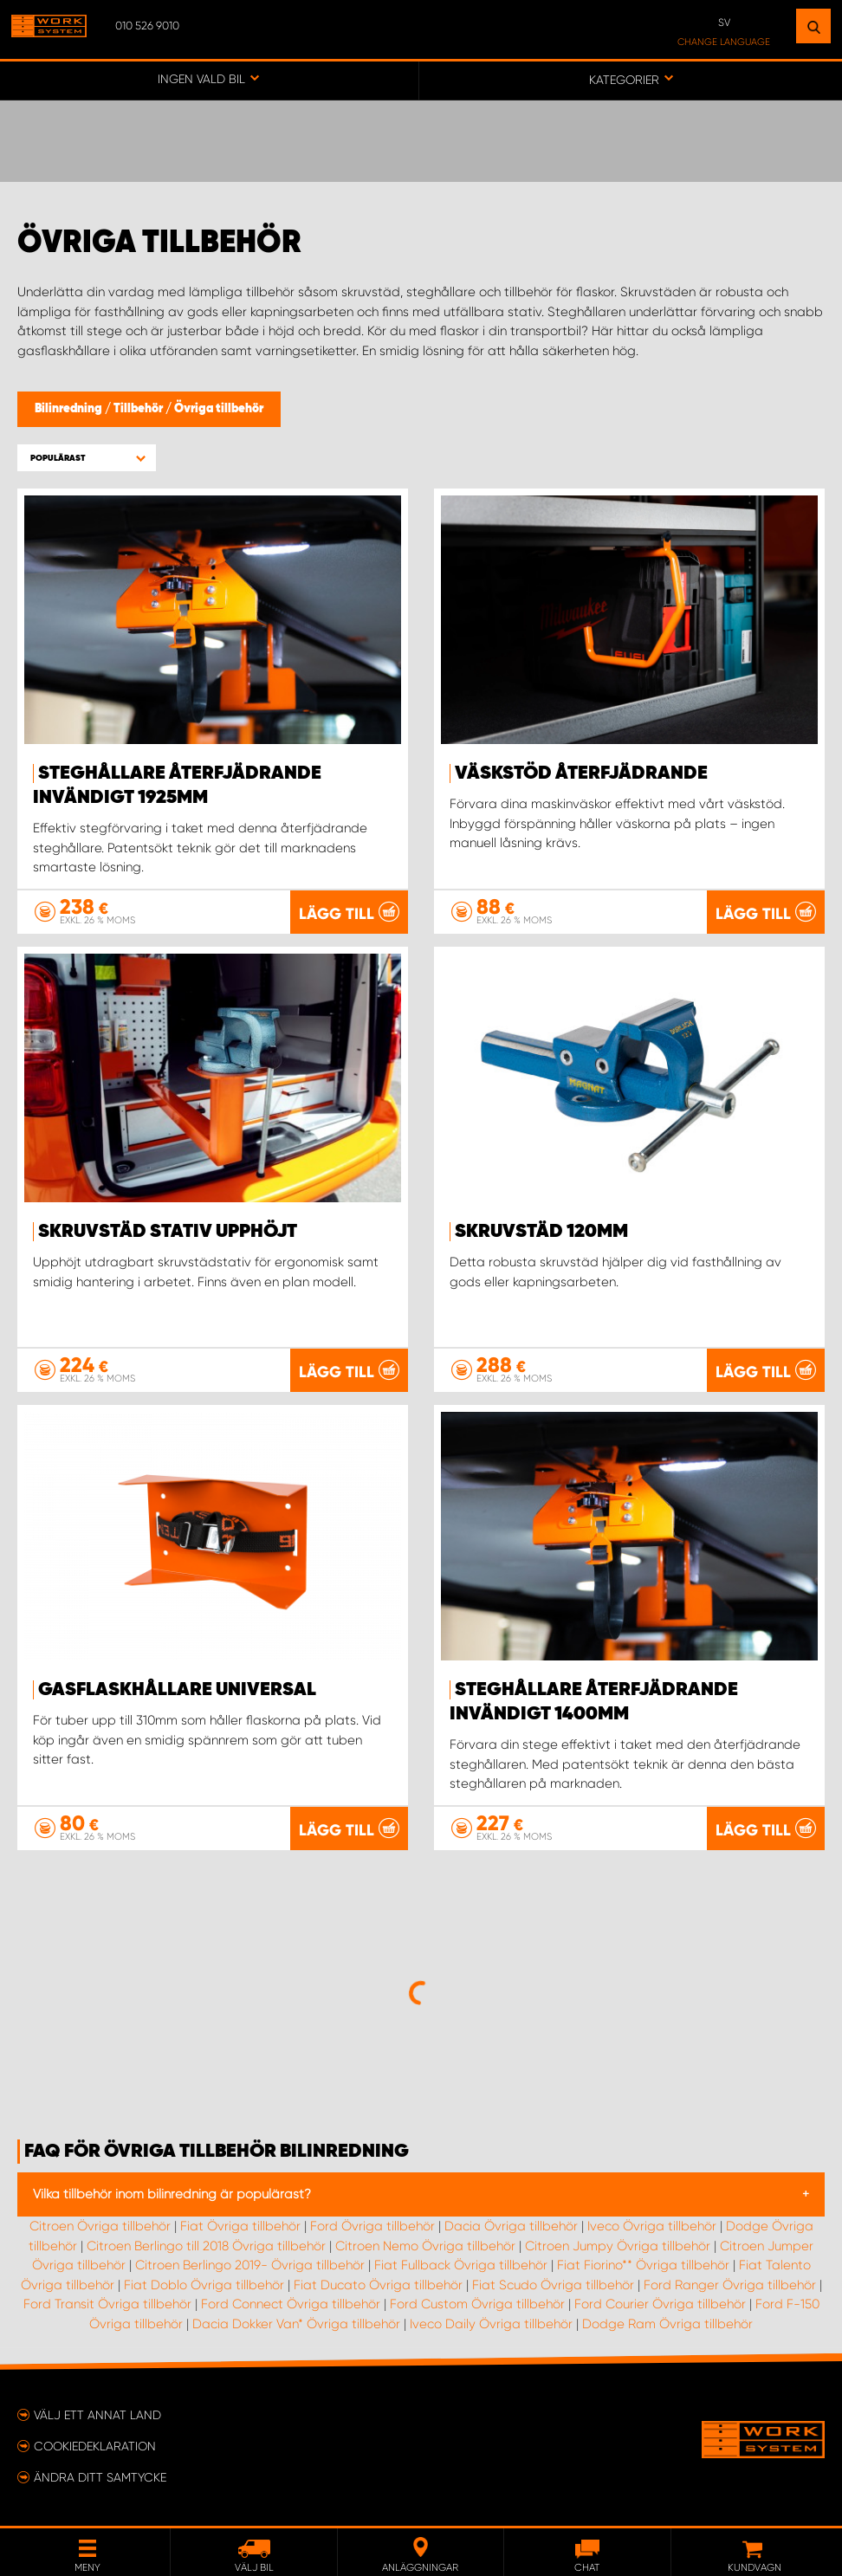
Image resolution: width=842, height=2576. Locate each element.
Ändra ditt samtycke (100, 2477)
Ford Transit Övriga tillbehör (107, 2304)
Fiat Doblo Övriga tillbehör (204, 2285)
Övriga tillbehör (218, 409)
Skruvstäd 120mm (541, 1231)
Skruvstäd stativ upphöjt (167, 1231)
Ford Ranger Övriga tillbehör (730, 2285)
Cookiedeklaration (95, 2446)
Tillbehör (139, 409)
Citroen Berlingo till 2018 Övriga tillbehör (206, 2246)
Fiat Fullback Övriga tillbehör (460, 2265)
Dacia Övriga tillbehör (511, 2226)
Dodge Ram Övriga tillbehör (667, 2324)
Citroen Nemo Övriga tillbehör (425, 2246)
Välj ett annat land (97, 2415)
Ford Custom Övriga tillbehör (477, 2304)
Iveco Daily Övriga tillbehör (491, 2324)
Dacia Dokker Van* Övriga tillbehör (296, 2324)
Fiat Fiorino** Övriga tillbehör (643, 2265)
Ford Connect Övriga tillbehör (290, 2304)
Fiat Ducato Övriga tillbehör (378, 2285)
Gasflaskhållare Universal (177, 1689)
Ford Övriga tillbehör (372, 2226)
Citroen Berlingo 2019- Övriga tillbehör (250, 2265)
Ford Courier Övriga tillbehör (660, 2304)
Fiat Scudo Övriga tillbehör (553, 2285)
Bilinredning (70, 409)
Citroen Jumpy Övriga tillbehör (617, 2246)
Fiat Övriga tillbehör (240, 2226)
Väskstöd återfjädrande (581, 773)
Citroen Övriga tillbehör (100, 2226)
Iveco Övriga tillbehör (651, 2226)
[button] (86, 457)
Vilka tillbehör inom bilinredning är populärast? (172, 2194)
